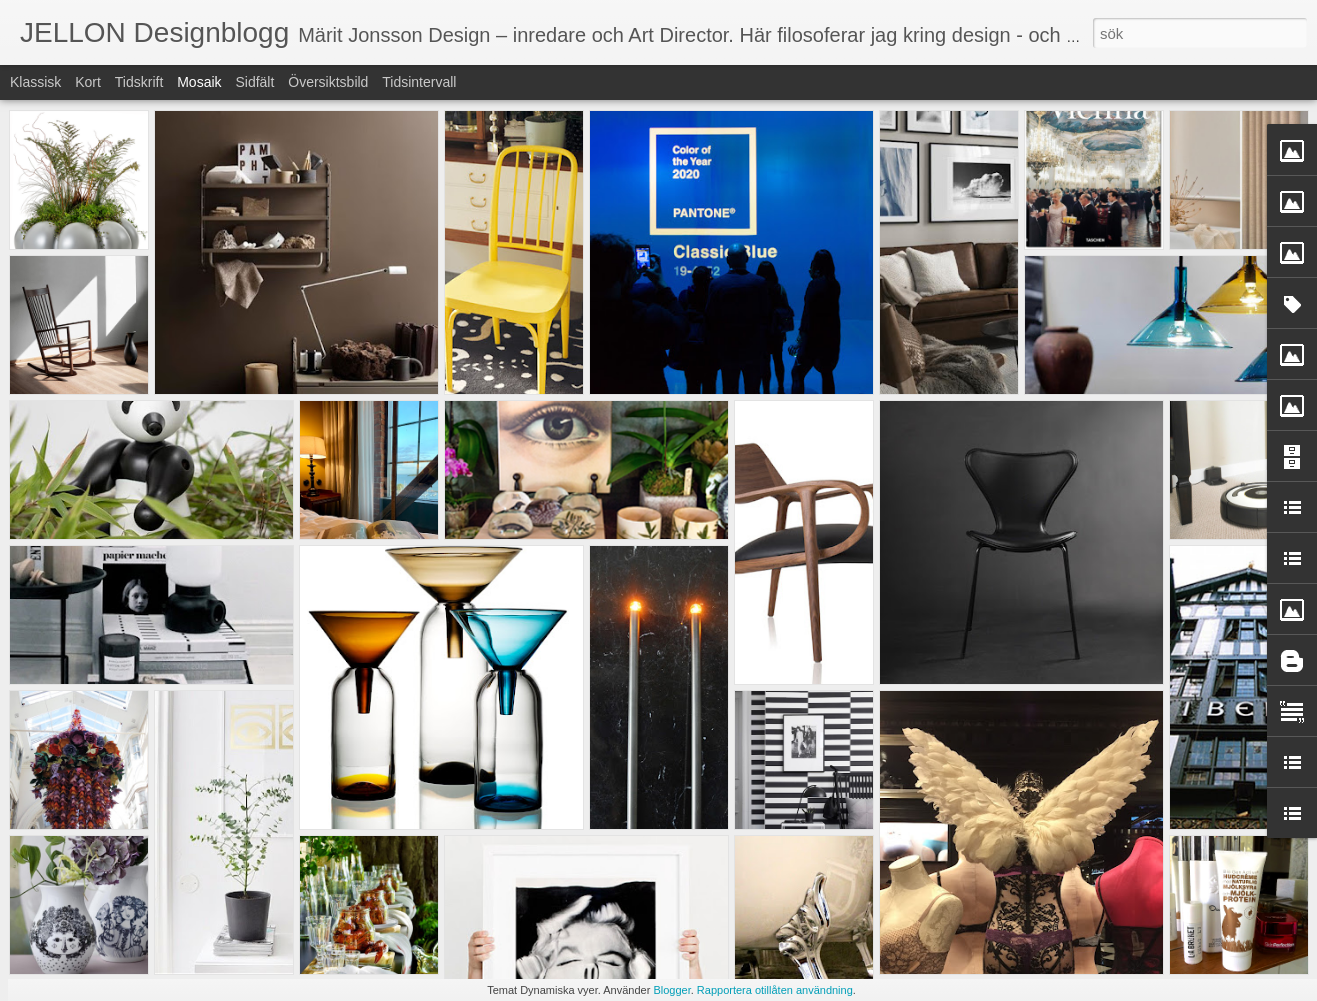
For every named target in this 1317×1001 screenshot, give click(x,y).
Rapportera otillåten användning (775, 990)
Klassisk (35, 82)
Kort (88, 82)
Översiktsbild (328, 82)
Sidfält (254, 82)
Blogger (671, 990)
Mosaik (199, 82)
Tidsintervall (419, 82)
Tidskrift (139, 82)
